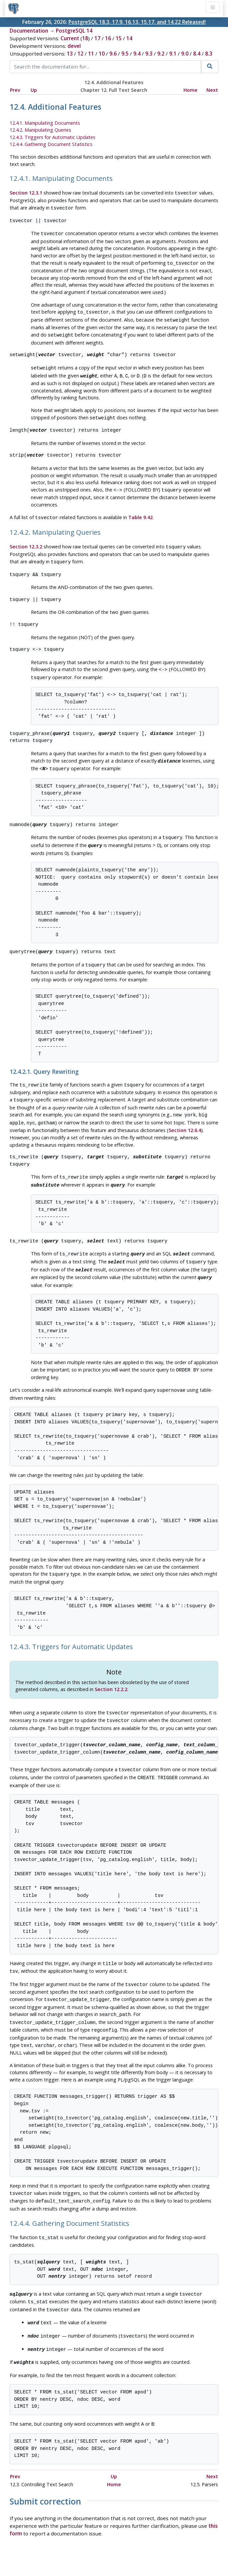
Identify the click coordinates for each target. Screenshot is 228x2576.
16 (108, 38)
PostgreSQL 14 (74, 30)
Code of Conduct (87, 2551)
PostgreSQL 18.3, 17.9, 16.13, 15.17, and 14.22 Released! (137, 22)
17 (97, 38)
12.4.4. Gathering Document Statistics (51, 144)
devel (74, 46)
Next (212, 90)
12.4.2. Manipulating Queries (40, 130)
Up (34, 90)
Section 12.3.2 (26, 538)
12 (80, 53)
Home (190, 90)
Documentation (29, 30)
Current (69, 38)
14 (129, 38)
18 (85, 38)
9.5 (125, 53)
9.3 (149, 53)
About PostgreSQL (137, 2551)
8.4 (196, 53)
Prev (15, 90)
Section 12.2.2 (111, 1666)
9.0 (184, 53)
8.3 (208, 53)
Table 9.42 (140, 510)
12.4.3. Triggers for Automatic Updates (52, 137)
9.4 (137, 53)
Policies (51, 2551)
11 (91, 53)
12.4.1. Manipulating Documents (45, 123)
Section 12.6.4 (185, 1113)
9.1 (172, 53)
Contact (176, 2551)
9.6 (113, 53)
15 (119, 38)
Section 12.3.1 (26, 193)
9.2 (161, 53)
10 (102, 53)
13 (70, 53)
